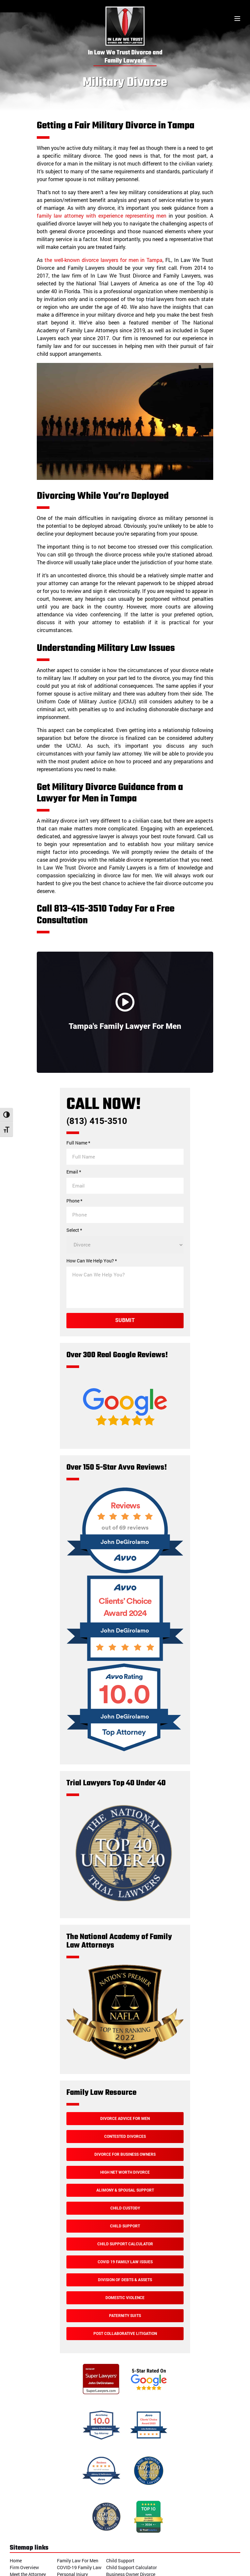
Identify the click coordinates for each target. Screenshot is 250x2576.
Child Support (125, 2226)
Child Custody (125, 2208)
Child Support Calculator (125, 2244)
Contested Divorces (125, 2136)
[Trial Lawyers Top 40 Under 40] (123, 1902)
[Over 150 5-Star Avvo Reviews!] (125, 1572)
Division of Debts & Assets (125, 2280)
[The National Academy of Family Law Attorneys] (125, 2058)
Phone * (74, 1201)
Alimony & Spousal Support (125, 2190)
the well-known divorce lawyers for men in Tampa (103, 259)
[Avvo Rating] (125, 1753)
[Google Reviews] (125, 1437)
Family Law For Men (77, 2560)
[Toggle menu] (237, 19)
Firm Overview (24, 2567)
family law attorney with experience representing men (101, 215)
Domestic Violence (125, 2297)
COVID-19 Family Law (79, 2567)
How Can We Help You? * (91, 1261)
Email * (73, 1172)
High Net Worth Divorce (125, 2172)
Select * (74, 1230)
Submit (125, 1320)
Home (16, 2560)
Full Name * (78, 1143)
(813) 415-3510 (96, 1121)
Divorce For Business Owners (125, 2154)
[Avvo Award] (125, 1659)
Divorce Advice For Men (125, 2118)
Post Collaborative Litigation (125, 2333)
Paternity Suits (125, 2315)
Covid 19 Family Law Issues (125, 2262)
